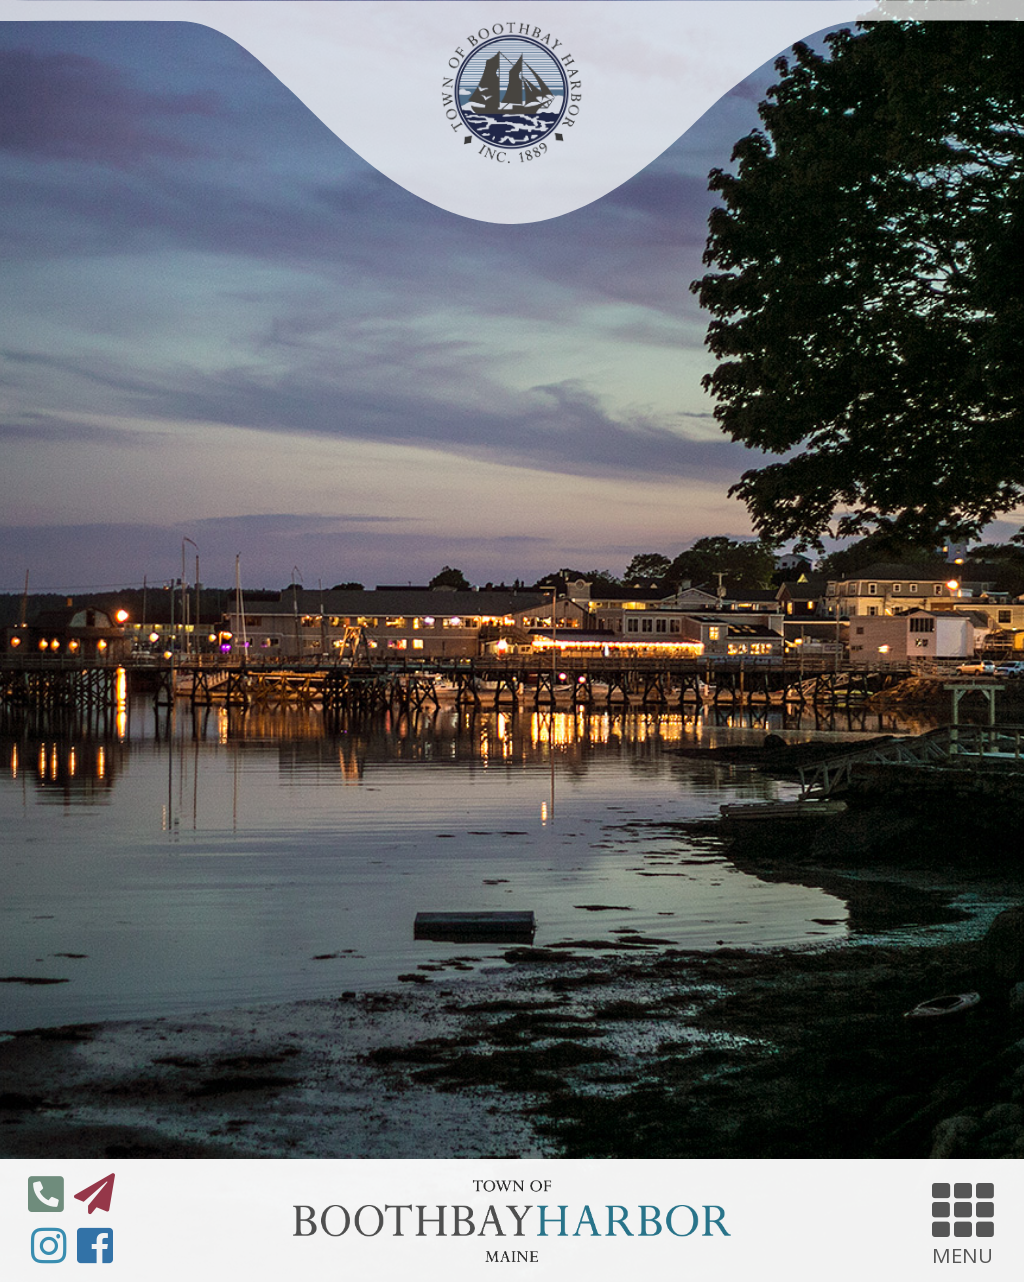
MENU (963, 1221)
